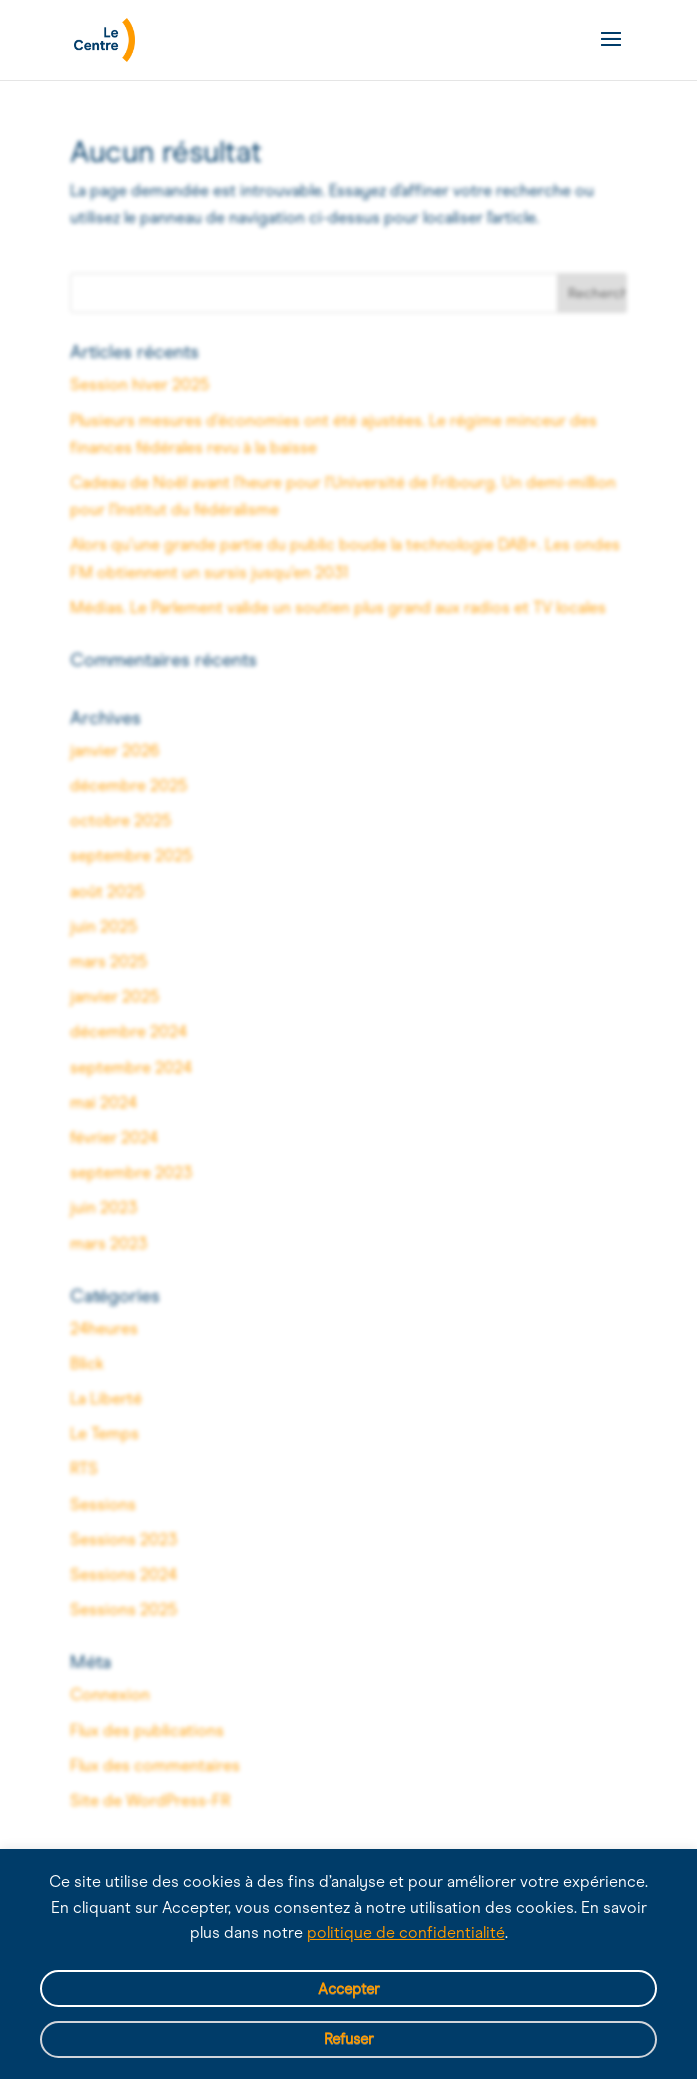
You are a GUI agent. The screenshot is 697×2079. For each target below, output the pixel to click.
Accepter (349, 1989)
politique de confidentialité (406, 1932)
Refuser (349, 2039)
